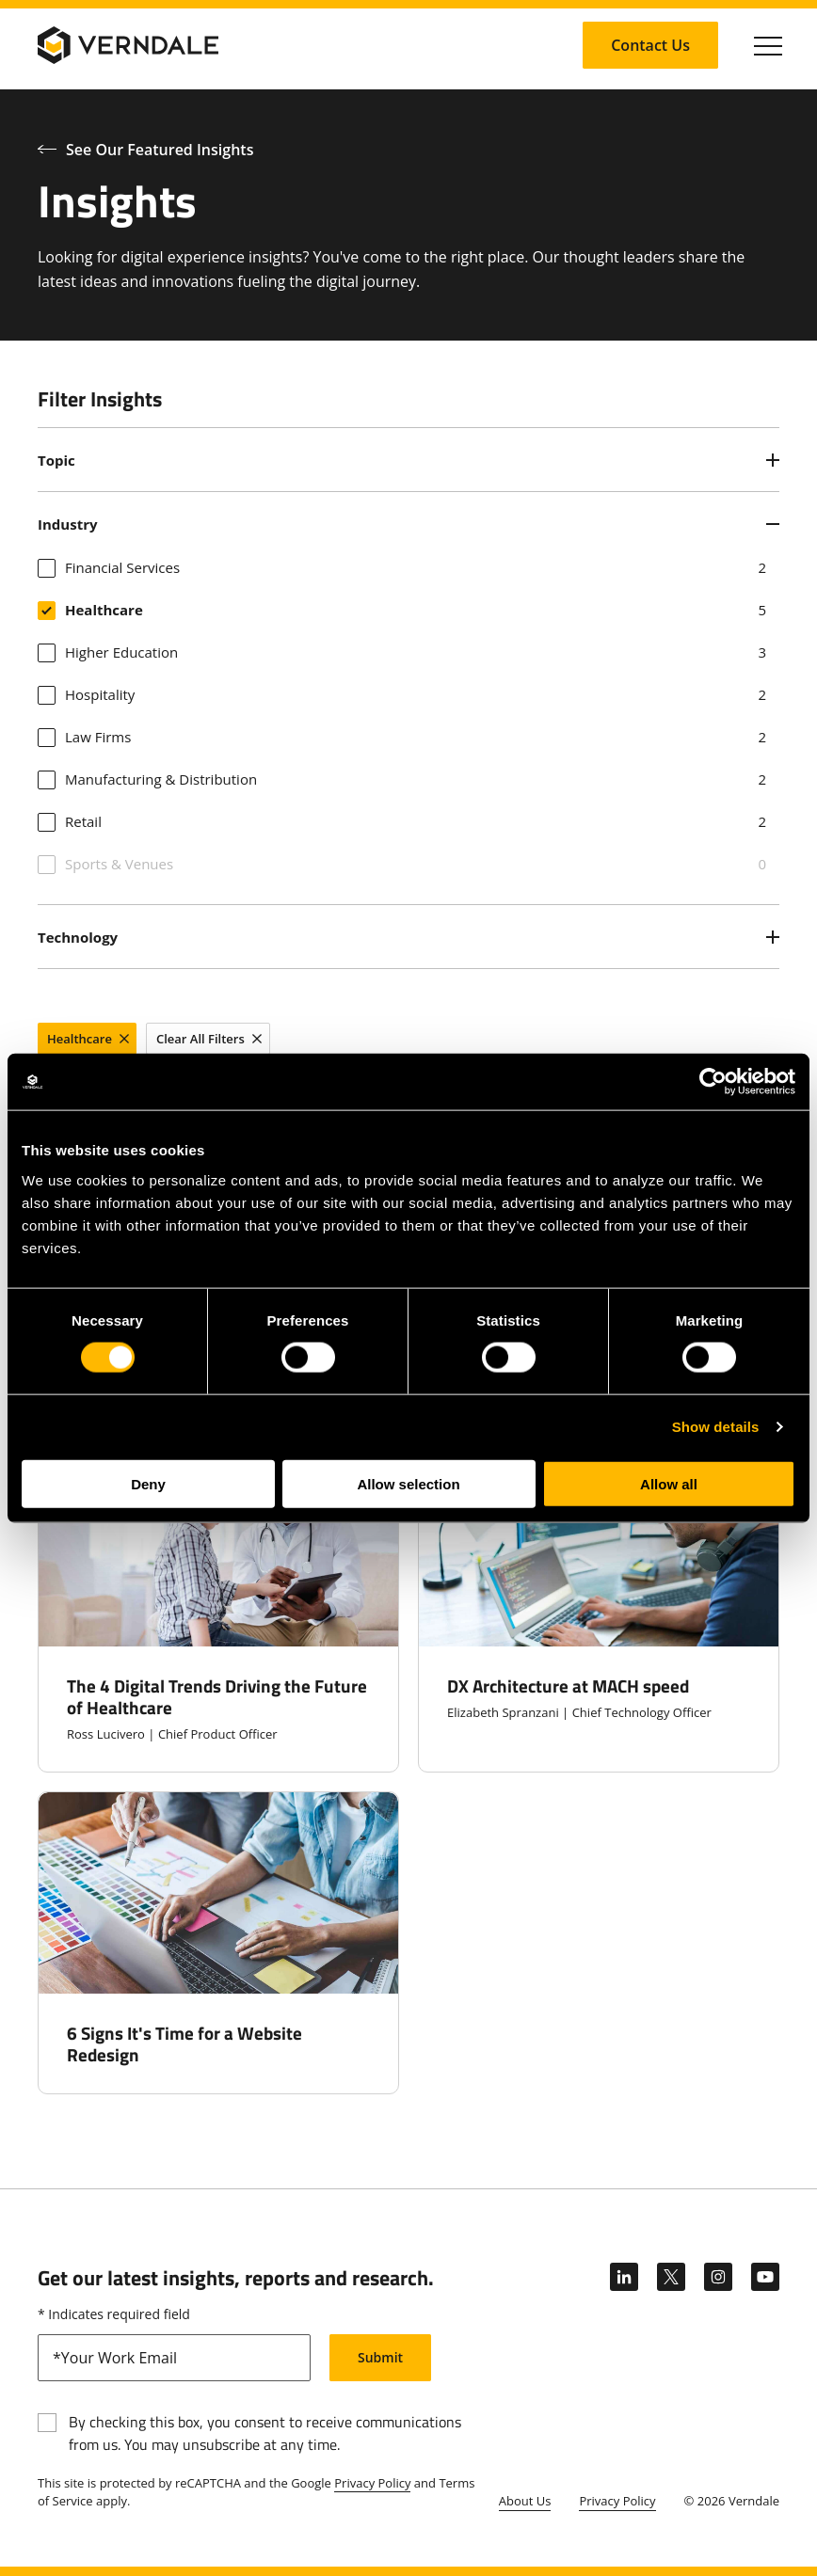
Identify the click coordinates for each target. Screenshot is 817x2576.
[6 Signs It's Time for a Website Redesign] (218, 1943)
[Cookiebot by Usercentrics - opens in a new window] (713, 1082)
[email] (174, 2357)
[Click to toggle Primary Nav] (768, 45)
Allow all (668, 1483)
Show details (716, 1427)
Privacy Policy (372, 2482)
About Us (525, 2500)
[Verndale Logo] (128, 45)
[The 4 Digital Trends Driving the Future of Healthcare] (218, 1608)
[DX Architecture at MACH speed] (598, 1608)
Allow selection (408, 1483)
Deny (148, 1483)
